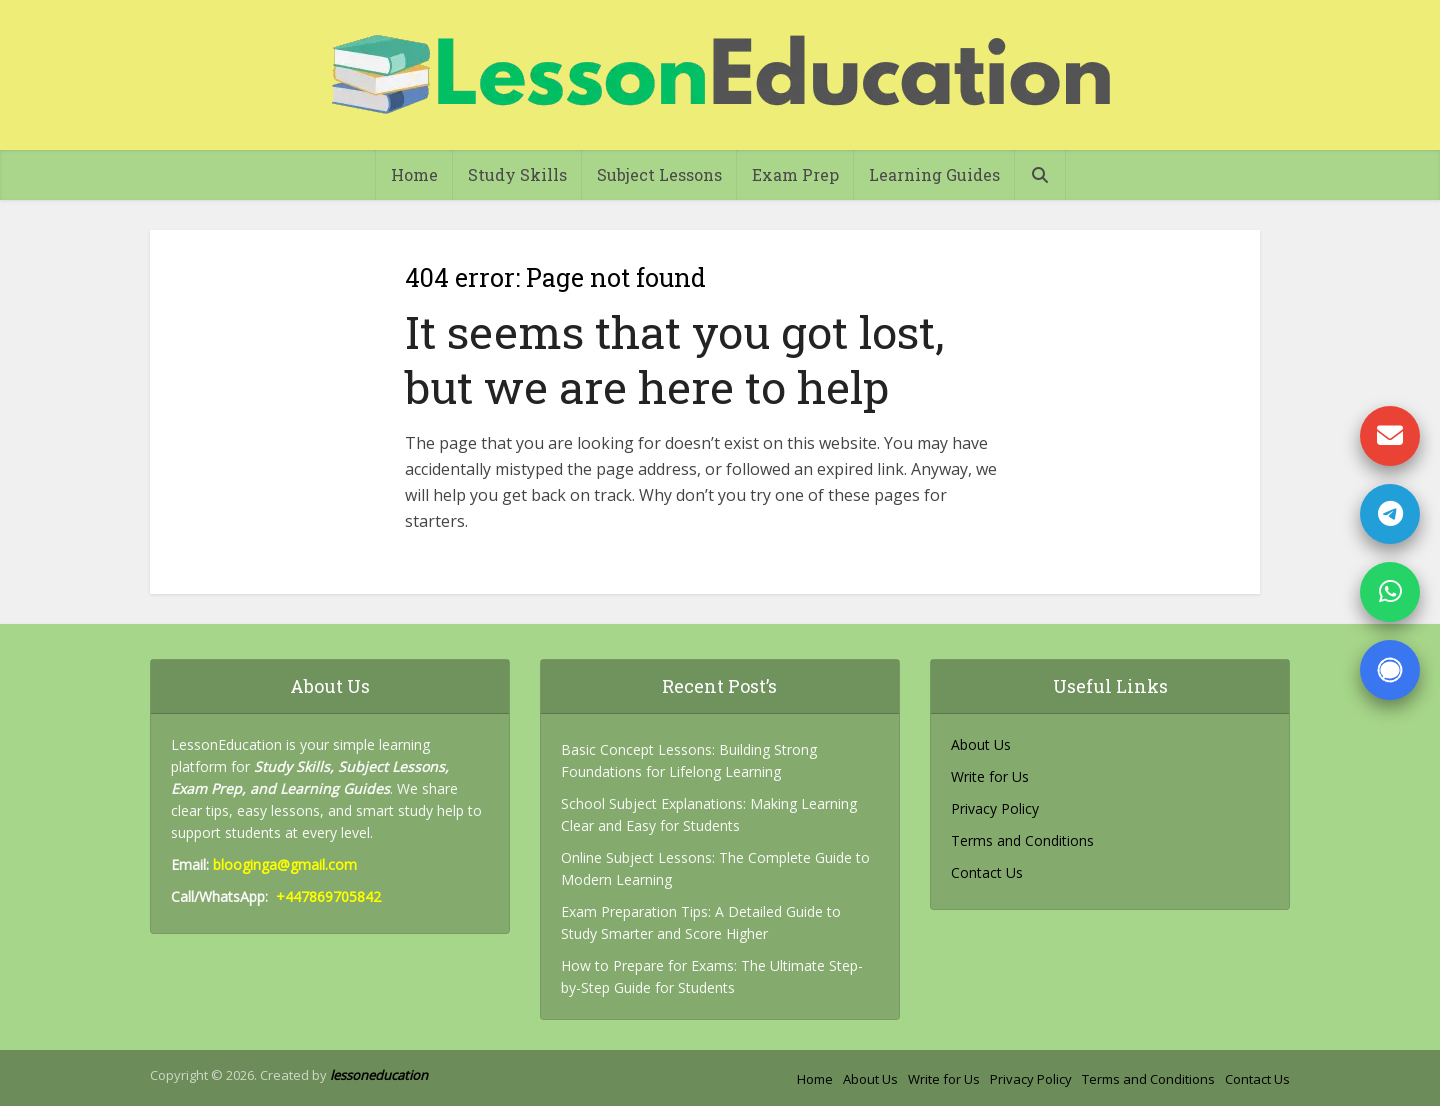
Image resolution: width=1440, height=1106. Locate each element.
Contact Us (987, 872)
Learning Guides (934, 174)
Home (414, 174)
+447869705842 (328, 896)
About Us (981, 744)
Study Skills (517, 174)
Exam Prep (795, 174)
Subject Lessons (659, 174)
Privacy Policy (995, 808)
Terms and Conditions (1022, 840)
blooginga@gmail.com (285, 864)
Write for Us (990, 776)
